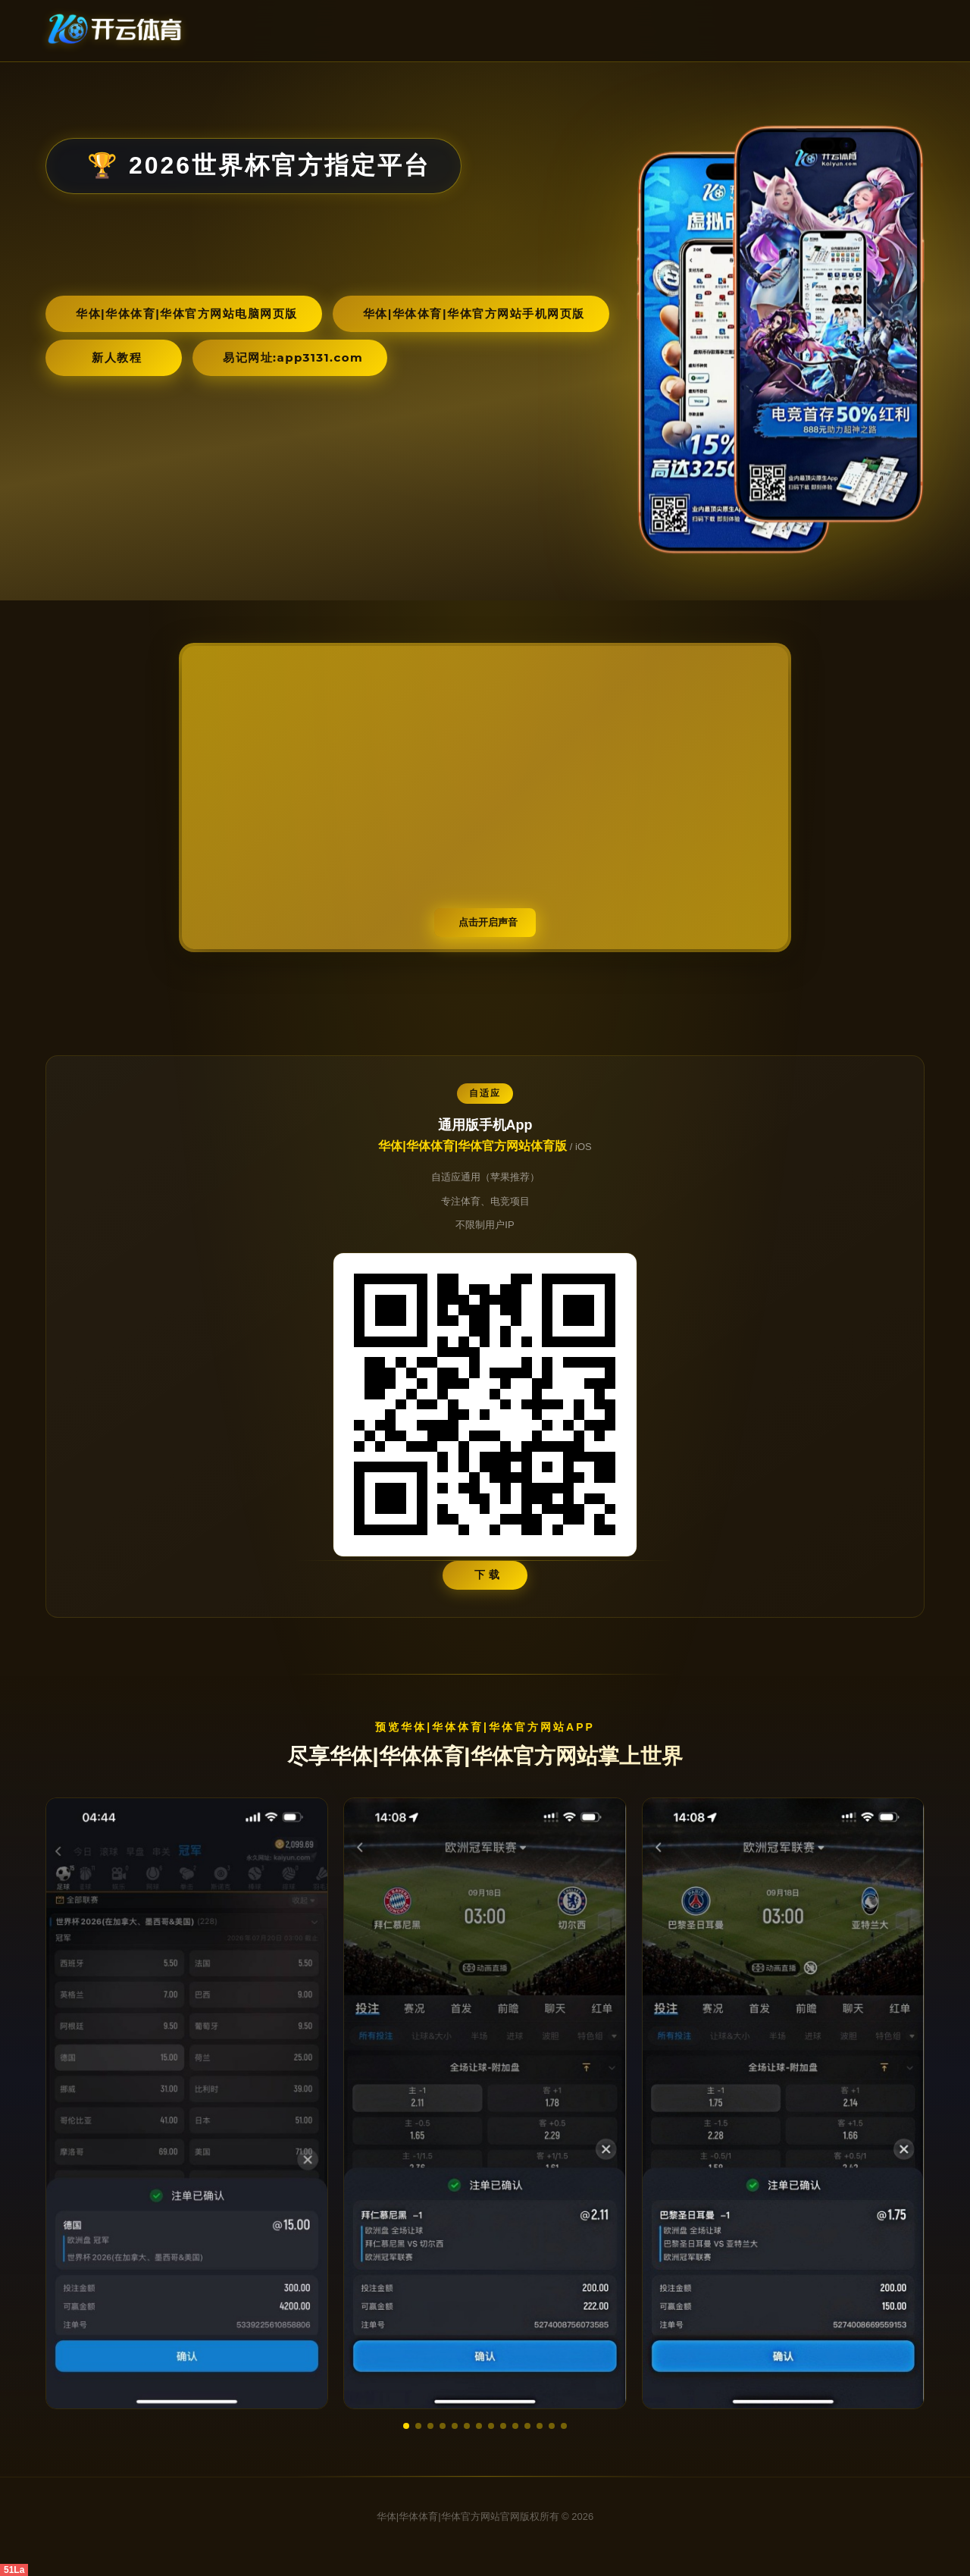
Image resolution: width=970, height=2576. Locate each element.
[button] (406, 2426)
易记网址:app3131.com (293, 357)
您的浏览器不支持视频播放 (485, 797)
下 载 (487, 1574)
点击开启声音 (488, 922)
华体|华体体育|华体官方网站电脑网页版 (187, 313)
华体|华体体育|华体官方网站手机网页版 (474, 313)
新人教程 (117, 357)
